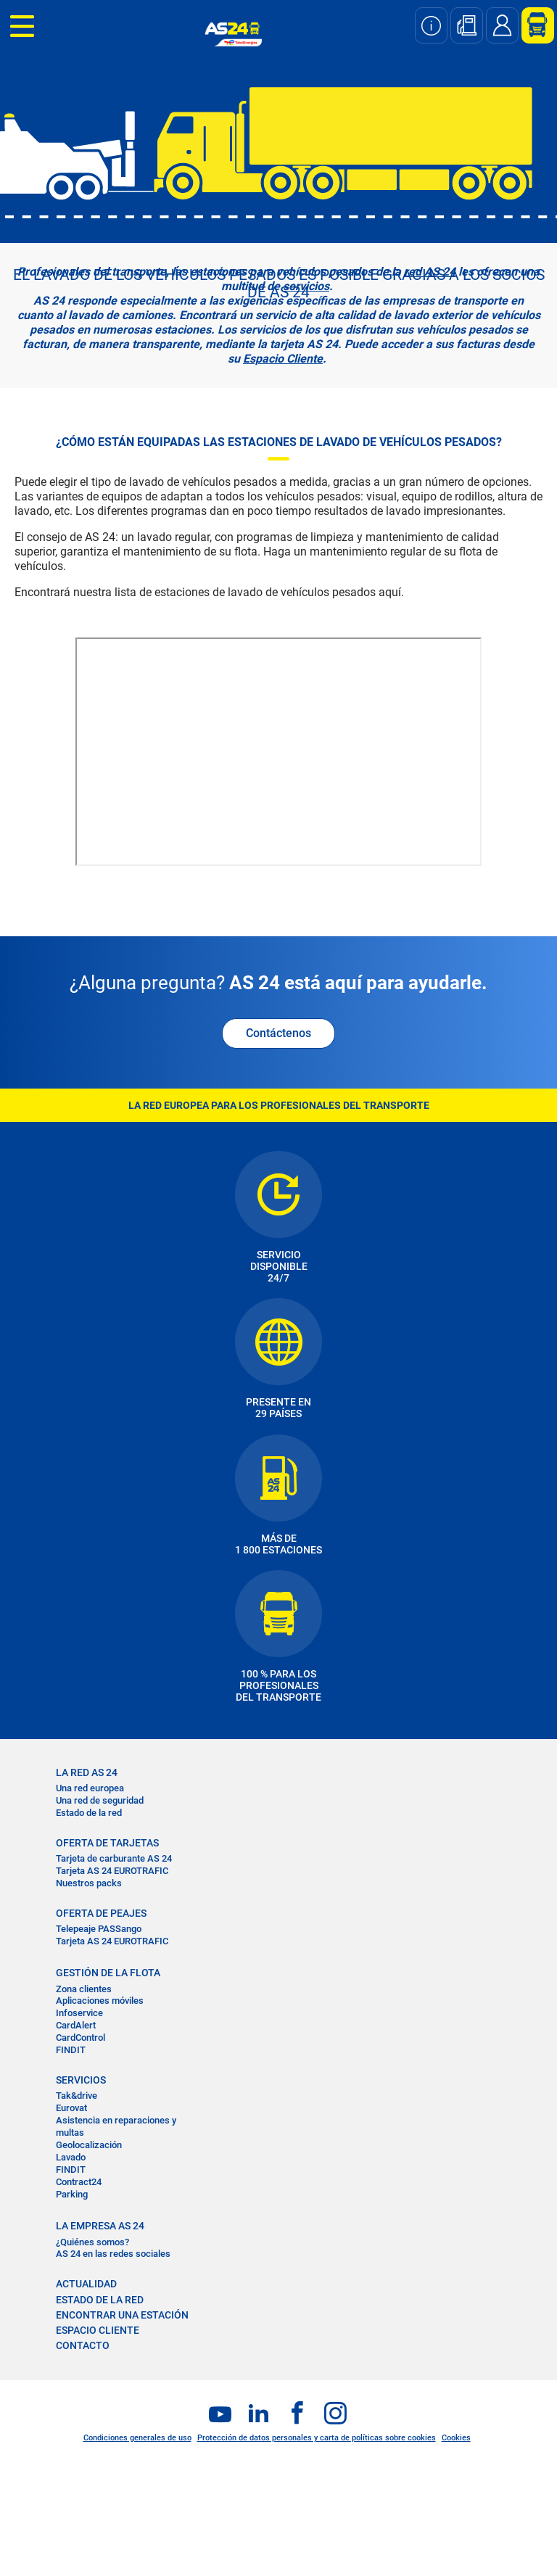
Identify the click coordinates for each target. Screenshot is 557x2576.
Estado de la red (89, 1812)
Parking (72, 2194)
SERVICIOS (81, 2080)
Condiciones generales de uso (137, 2438)
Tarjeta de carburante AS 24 (114, 1858)
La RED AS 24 (86, 1772)
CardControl (80, 2037)
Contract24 (79, 2181)
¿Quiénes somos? (92, 2242)
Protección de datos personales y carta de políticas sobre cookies (316, 2438)
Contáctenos (278, 1033)
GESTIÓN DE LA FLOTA (108, 1972)
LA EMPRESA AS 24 (100, 2226)
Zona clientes (84, 1988)
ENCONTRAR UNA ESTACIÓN (122, 2315)
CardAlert (76, 2025)
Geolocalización (89, 2144)
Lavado (71, 2157)
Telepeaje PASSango (98, 1928)
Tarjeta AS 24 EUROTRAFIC (112, 1870)
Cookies (456, 2438)
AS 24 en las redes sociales (113, 2253)
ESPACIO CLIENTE (97, 2330)
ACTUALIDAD (86, 2284)
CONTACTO (83, 2345)
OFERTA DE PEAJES (101, 1913)
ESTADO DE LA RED (100, 2299)
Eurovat (71, 2107)
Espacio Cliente (283, 359)
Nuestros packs (89, 1883)
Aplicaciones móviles (100, 2000)
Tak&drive (76, 2095)
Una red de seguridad (100, 1800)
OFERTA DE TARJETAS (107, 1843)
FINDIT (71, 2049)
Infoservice (79, 2012)
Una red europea (90, 1788)
